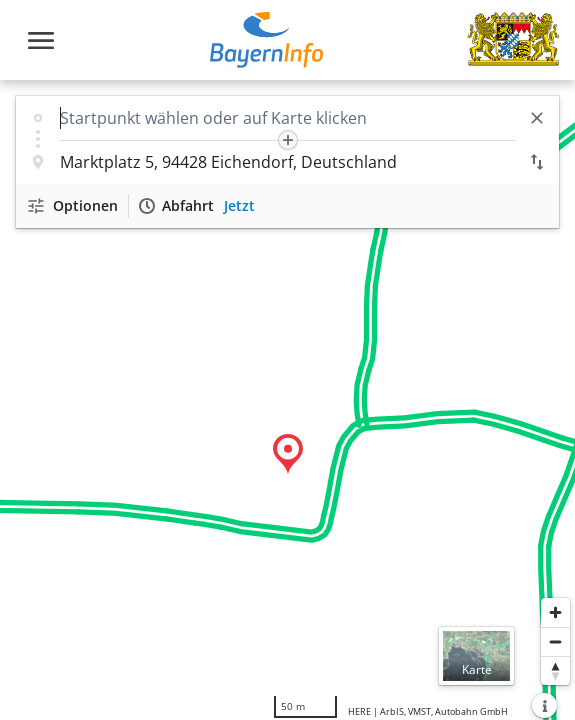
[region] (287, 400)
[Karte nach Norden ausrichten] (555, 670)
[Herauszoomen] (555, 641)
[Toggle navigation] (41, 40)
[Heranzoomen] (555, 612)
